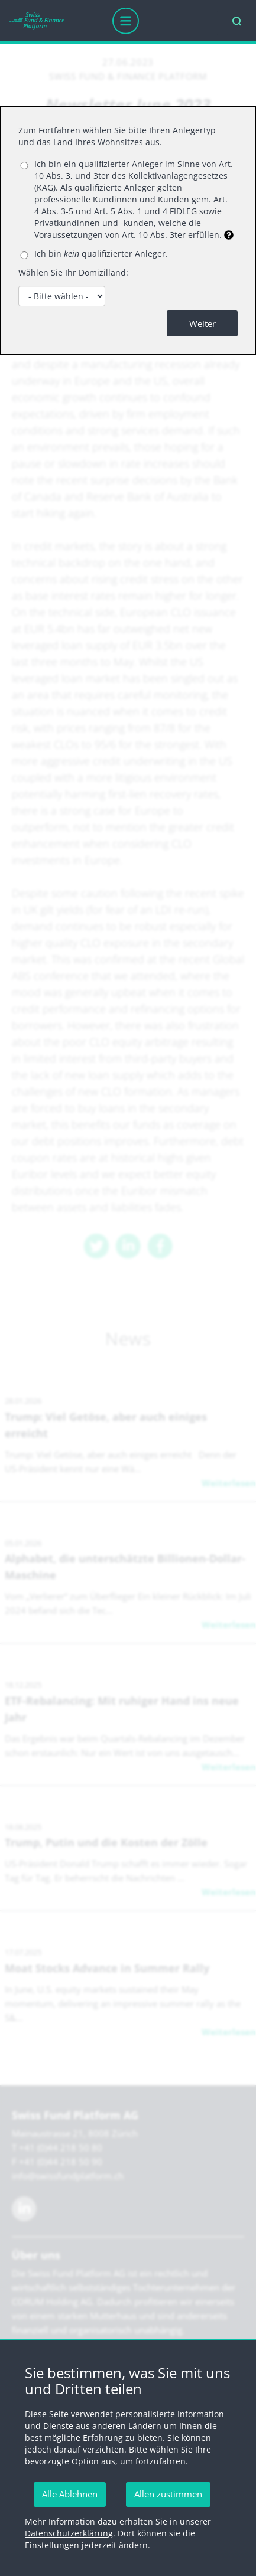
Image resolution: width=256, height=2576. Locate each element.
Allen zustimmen (168, 2494)
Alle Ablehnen (70, 2494)
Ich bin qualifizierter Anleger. (101, 253)
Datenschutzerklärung (69, 2533)
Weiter (202, 323)
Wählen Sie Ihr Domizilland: (73, 272)
